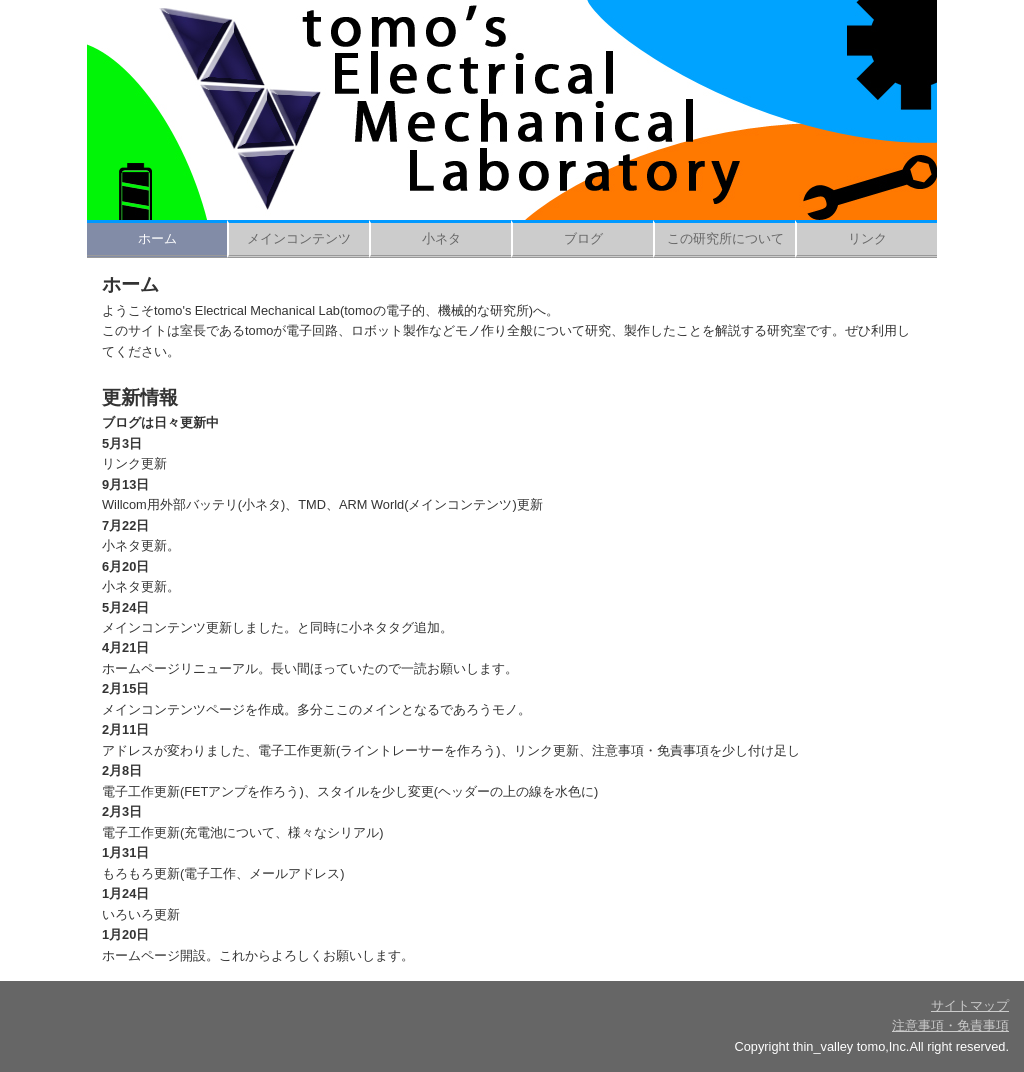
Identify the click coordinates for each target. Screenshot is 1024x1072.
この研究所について (725, 238)
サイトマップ (970, 1005)
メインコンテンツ (299, 238)
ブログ (583, 238)
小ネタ (441, 238)
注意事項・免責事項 (950, 1025)
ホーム (157, 238)
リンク (867, 238)
